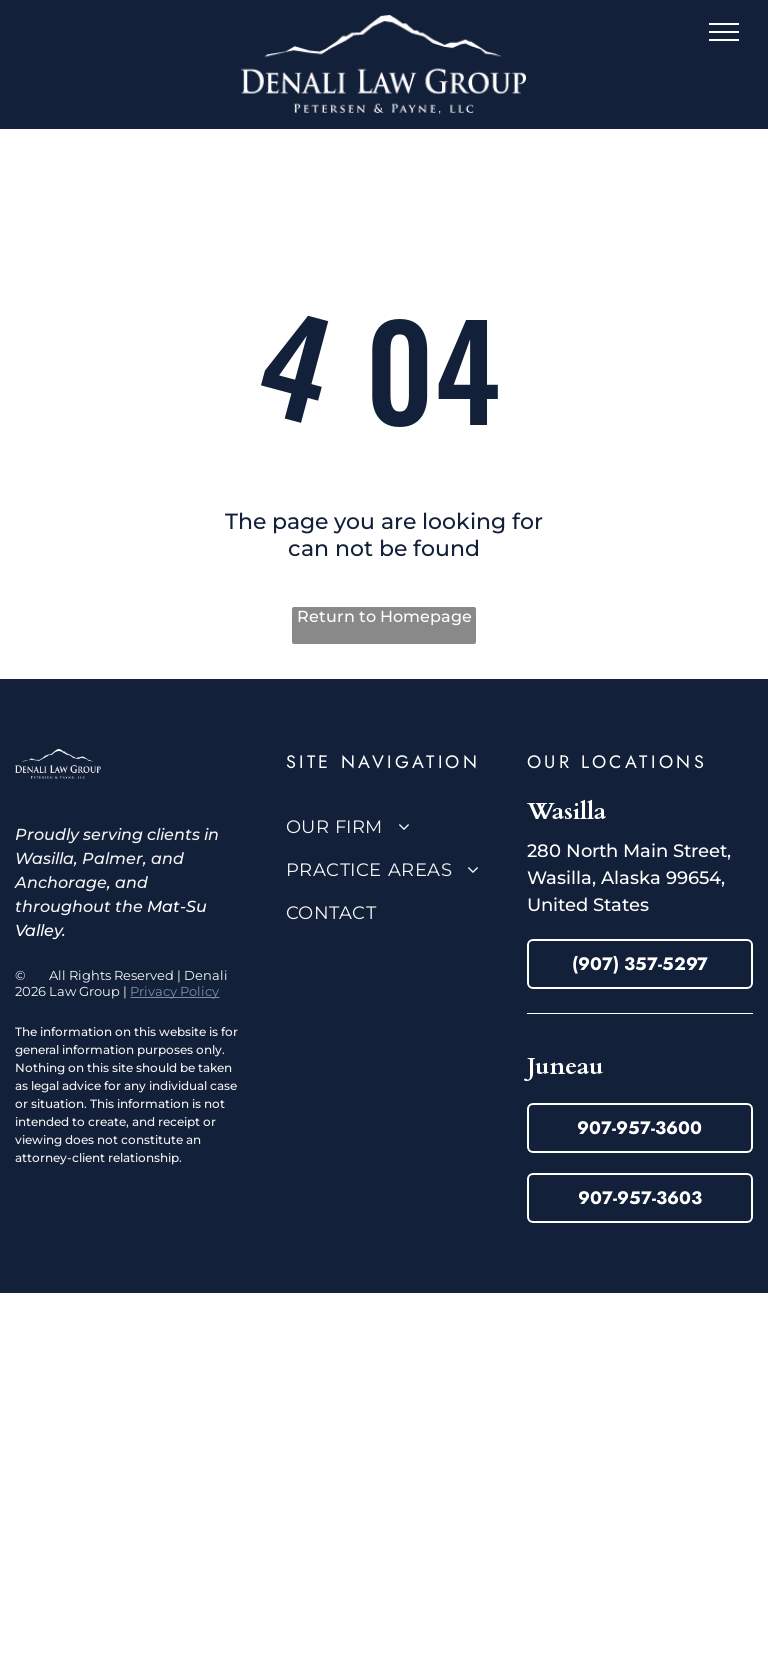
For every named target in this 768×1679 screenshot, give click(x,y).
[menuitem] (399, 826)
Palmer (112, 858)
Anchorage (61, 882)
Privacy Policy (174, 991)
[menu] (724, 32)
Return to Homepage (384, 616)
